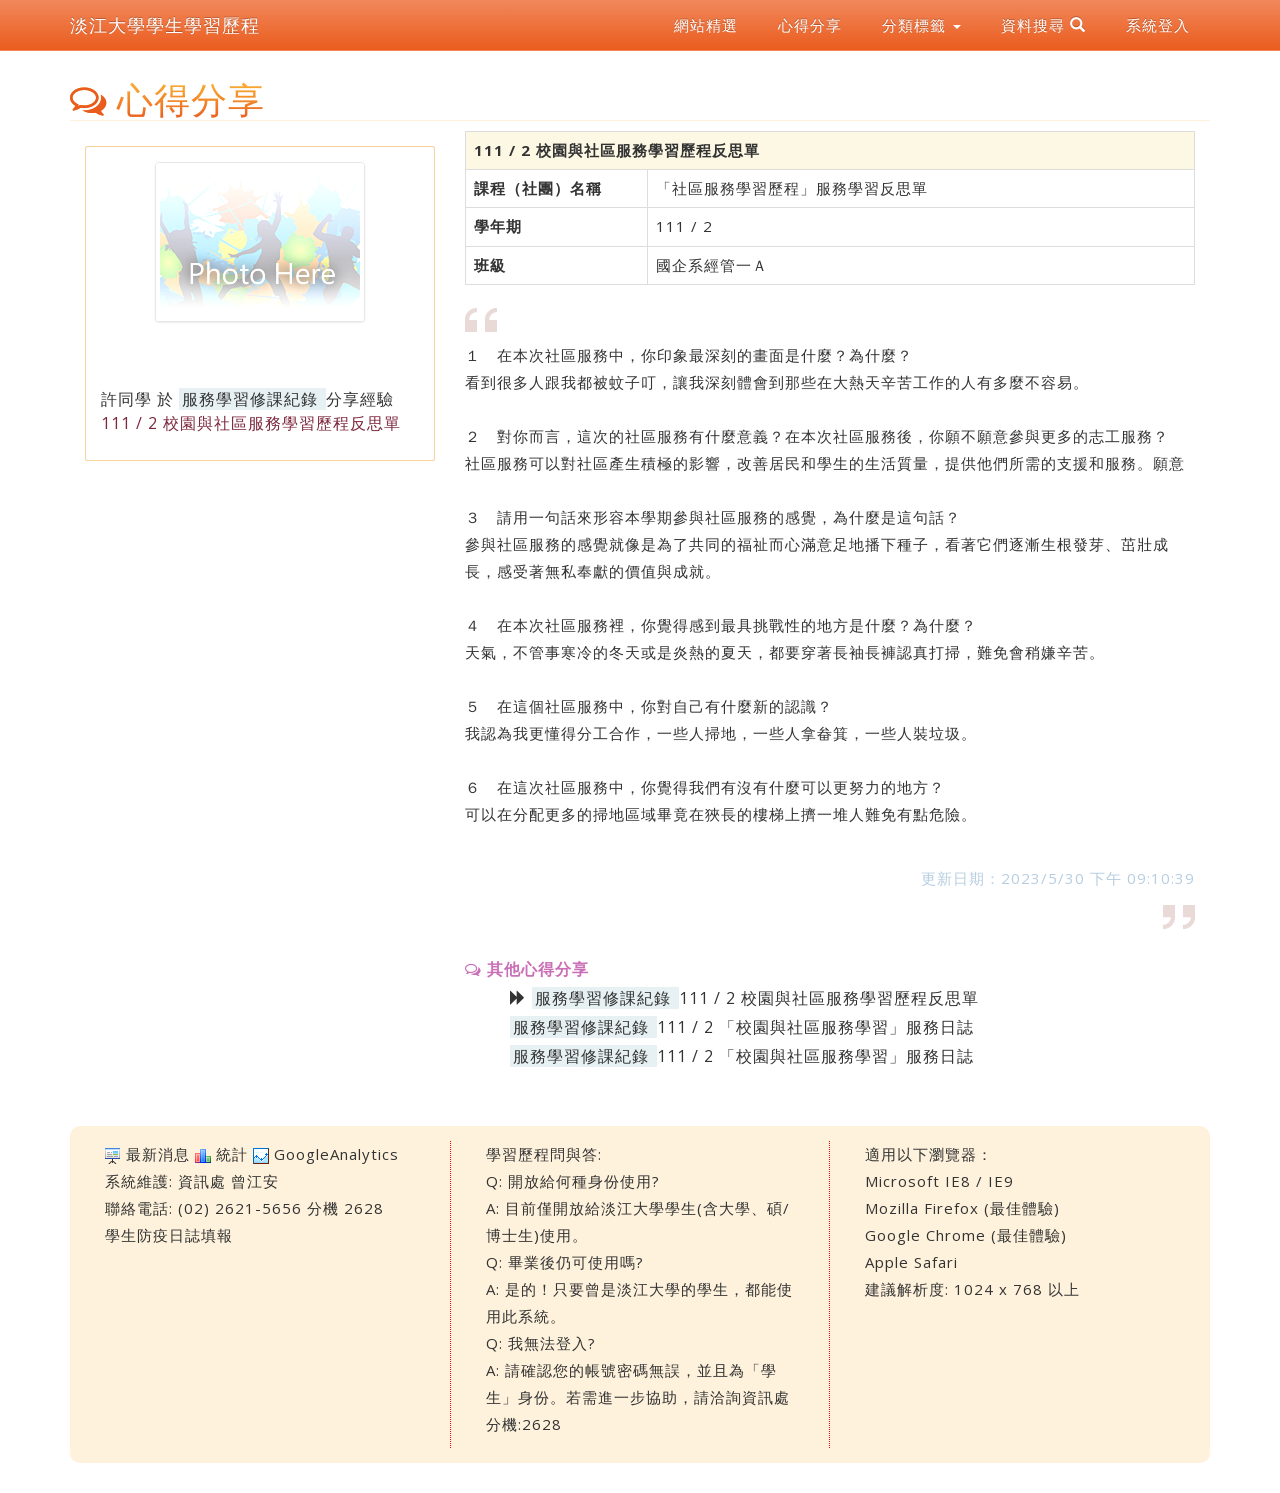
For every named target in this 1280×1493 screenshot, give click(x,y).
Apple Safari (911, 1262)
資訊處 (202, 1181)
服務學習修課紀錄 (250, 399)
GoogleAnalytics (336, 1154)
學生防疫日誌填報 (169, 1235)
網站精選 (706, 25)
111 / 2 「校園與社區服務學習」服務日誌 (815, 1027)
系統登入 (1158, 25)
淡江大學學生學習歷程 (165, 25)
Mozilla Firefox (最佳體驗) (962, 1208)
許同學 (126, 399)
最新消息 (158, 1154)
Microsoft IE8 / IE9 (939, 1181)
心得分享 (810, 25)
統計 (232, 1154)
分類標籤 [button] (921, 25)
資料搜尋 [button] (1043, 25)
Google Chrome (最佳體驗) (966, 1235)
